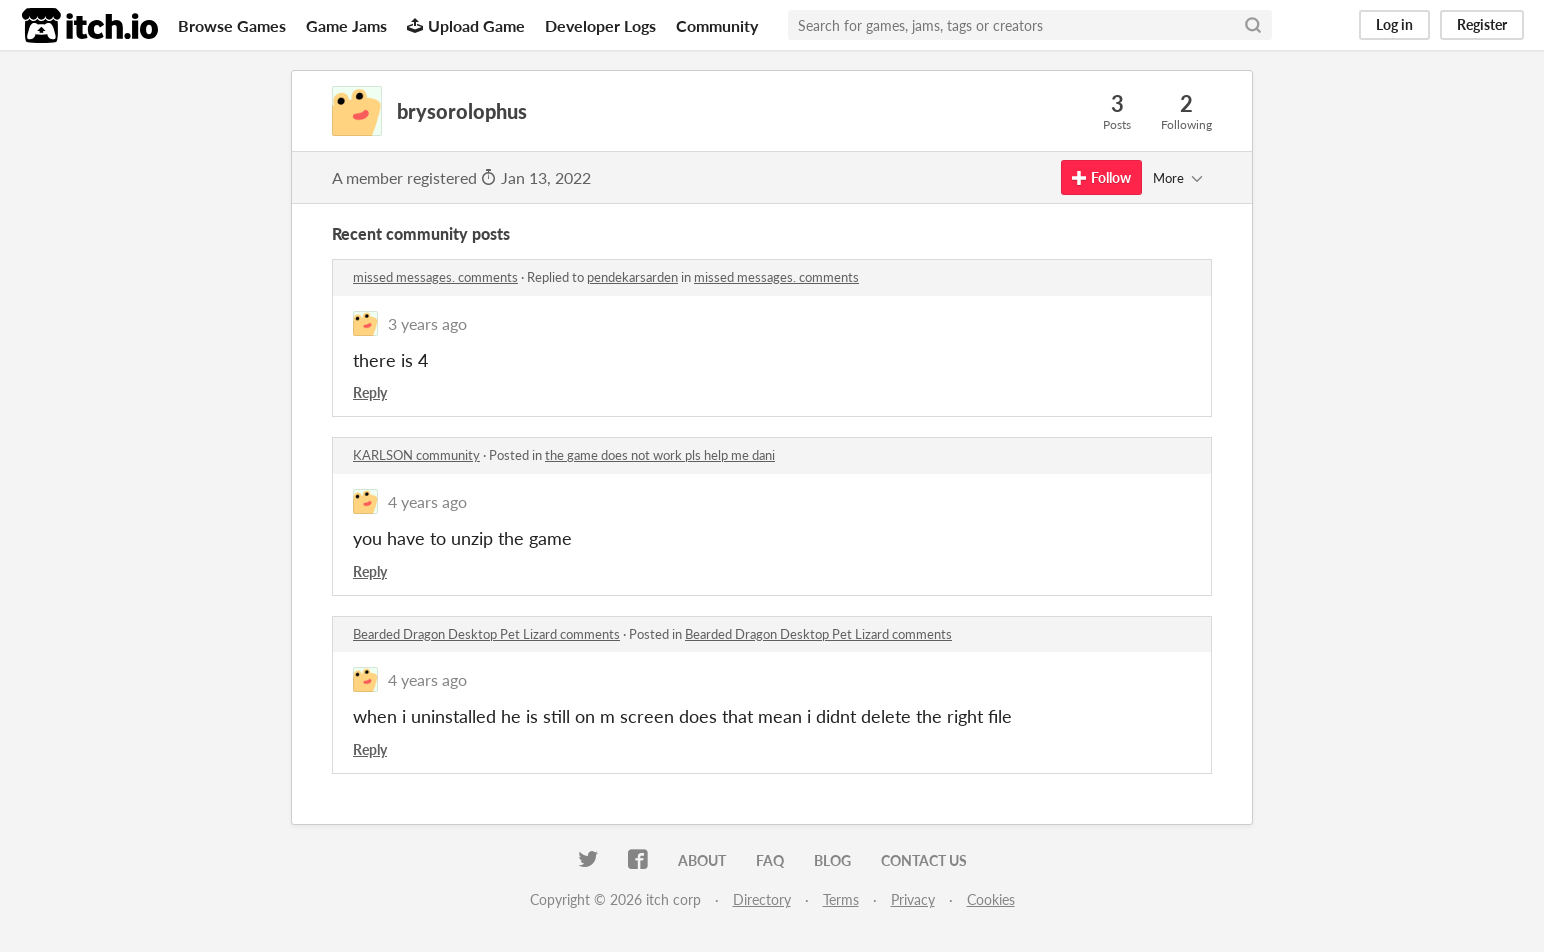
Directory (762, 899)
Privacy (913, 899)
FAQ (770, 860)
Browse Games (232, 25)
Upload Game (466, 25)
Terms (841, 899)
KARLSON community (416, 455)
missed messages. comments (435, 277)
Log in (1394, 24)
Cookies (991, 899)
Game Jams (346, 25)
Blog (832, 860)
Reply (370, 392)
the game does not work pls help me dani (660, 455)
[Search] (1253, 25)
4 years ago (427, 501)
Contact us (924, 860)
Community (717, 25)
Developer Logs (600, 25)
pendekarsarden (632, 277)
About (702, 860)
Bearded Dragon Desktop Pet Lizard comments (486, 634)
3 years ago (427, 323)
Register (1482, 24)
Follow (1101, 177)
